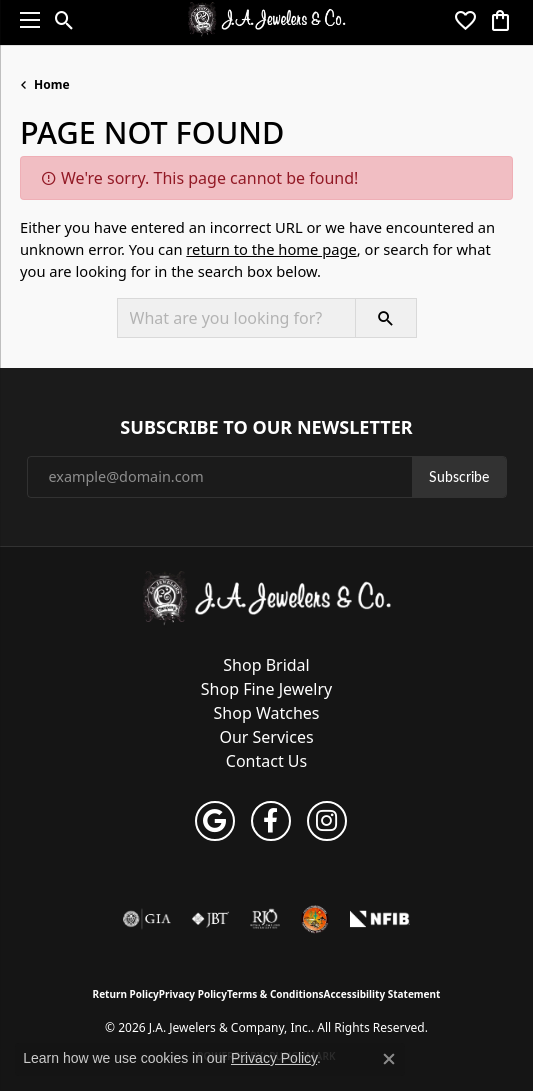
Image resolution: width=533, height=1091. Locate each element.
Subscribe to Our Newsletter (266, 428)
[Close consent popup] (389, 1059)
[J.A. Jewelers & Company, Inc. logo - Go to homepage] (266, 20)
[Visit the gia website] (147, 919)
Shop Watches (267, 713)
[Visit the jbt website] (210, 919)
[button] (64, 20)
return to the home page (271, 249)
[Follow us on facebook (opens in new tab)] (271, 821)
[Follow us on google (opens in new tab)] (215, 821)
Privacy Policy (193, 994)
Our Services (266, 737)
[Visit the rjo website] (265, 919)
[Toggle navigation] (25, 20)
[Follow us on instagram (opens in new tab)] (327, 821)
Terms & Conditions (275, 994)
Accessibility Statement (382, 994)
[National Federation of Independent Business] (380, 919)
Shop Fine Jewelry (266, 689)
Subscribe (459, 476)
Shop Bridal (266, 665)
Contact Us (266, 761)
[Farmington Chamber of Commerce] (315, 919)
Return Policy (126, 994)
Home (52, 84)
